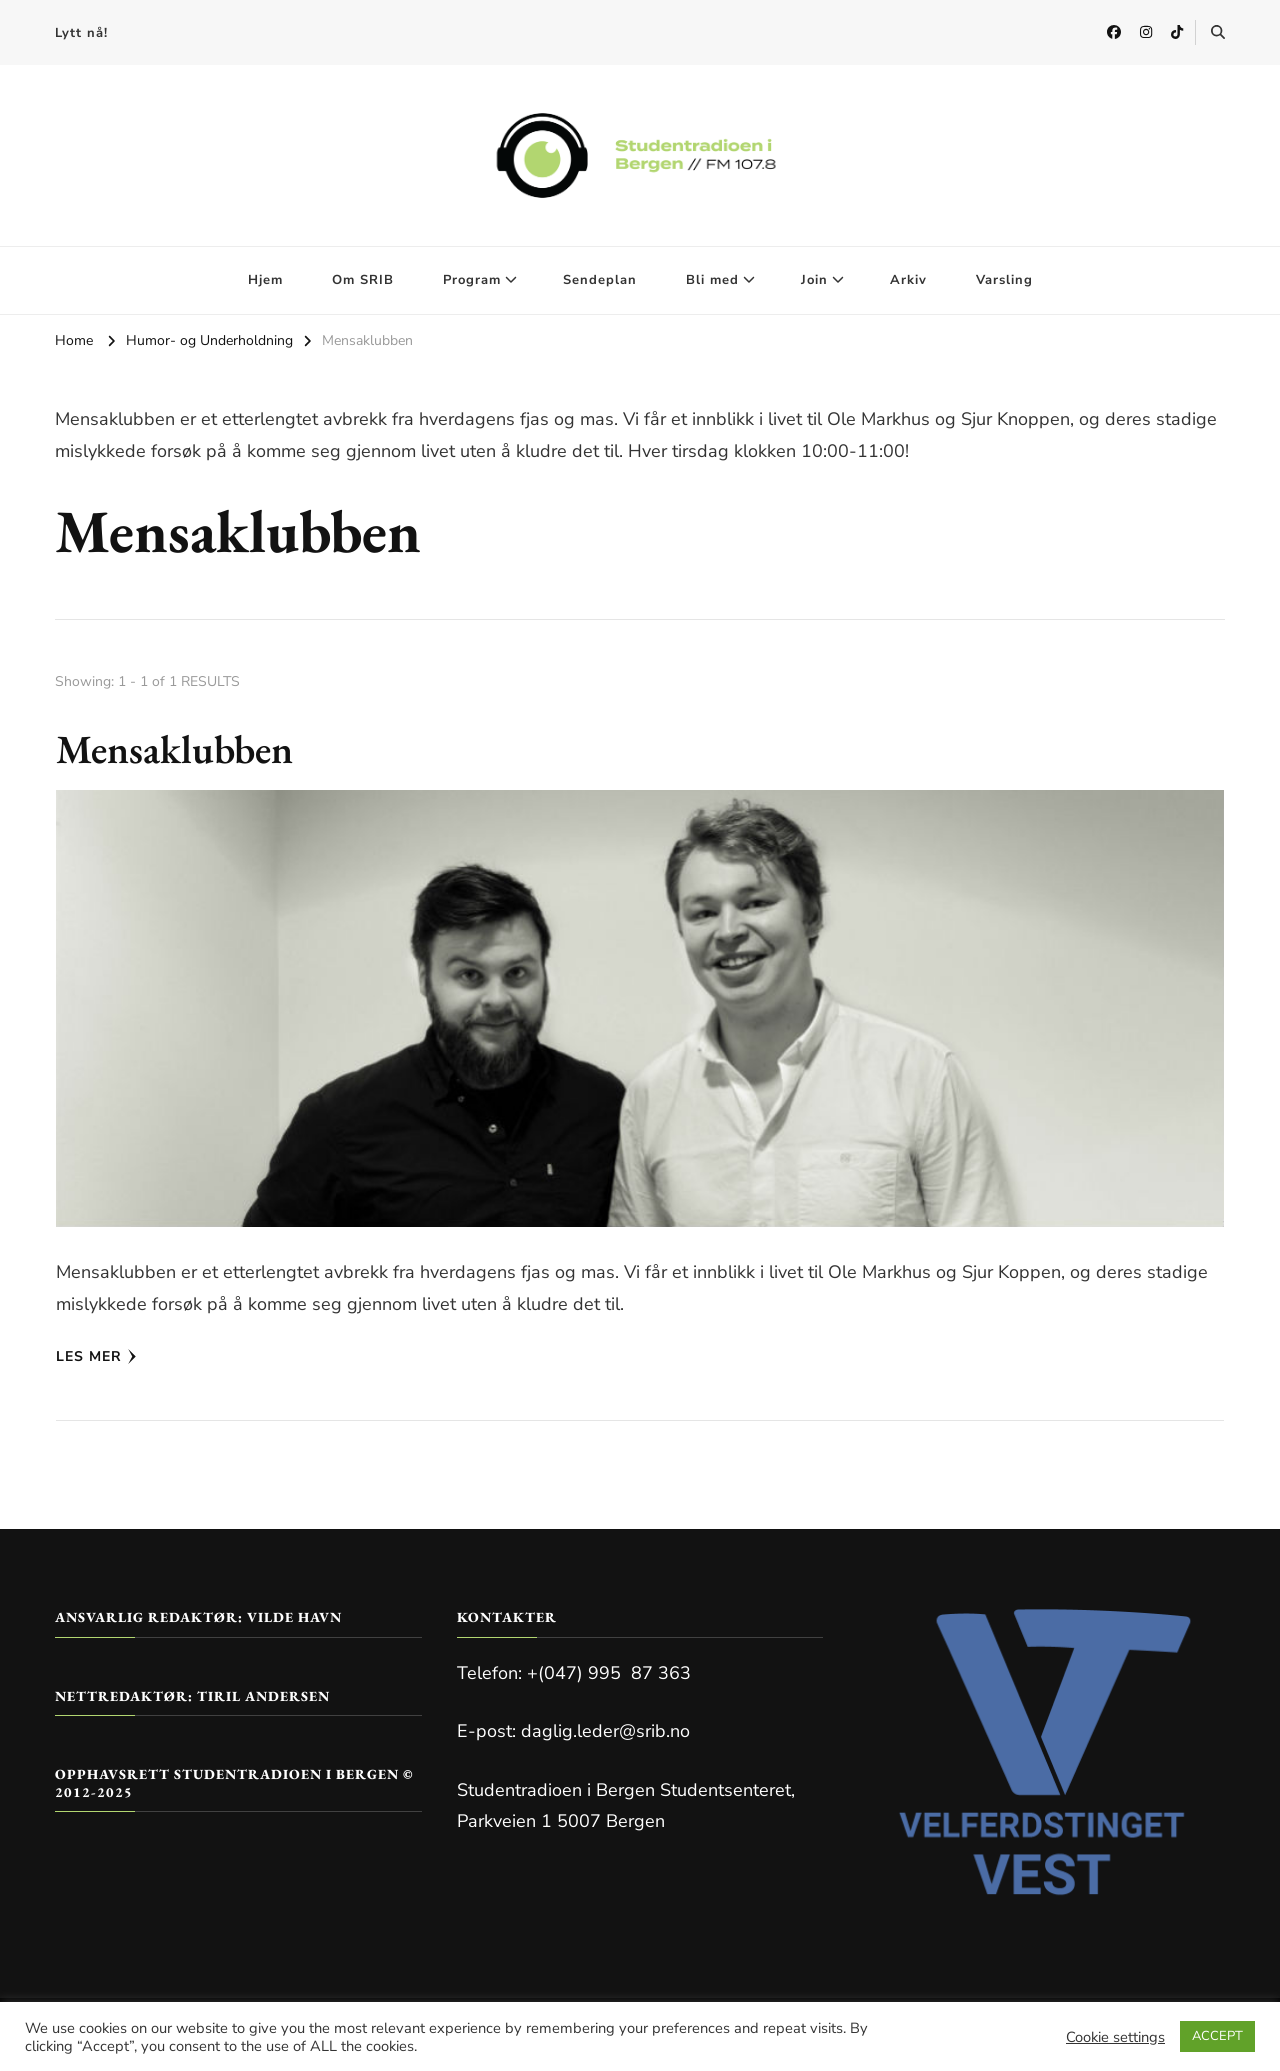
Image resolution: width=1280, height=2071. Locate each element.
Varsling (1004, 280)
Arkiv (908, 280)
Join (814, 280)
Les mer (96, 1356)
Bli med (712, 280)
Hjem (265, 280)
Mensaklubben (174, 749)
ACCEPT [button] (1217, 2036)
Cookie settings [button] (1115, 2037)
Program (472, 280)
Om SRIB (363, 280)
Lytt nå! (81, 33)
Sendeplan (600, 280)
